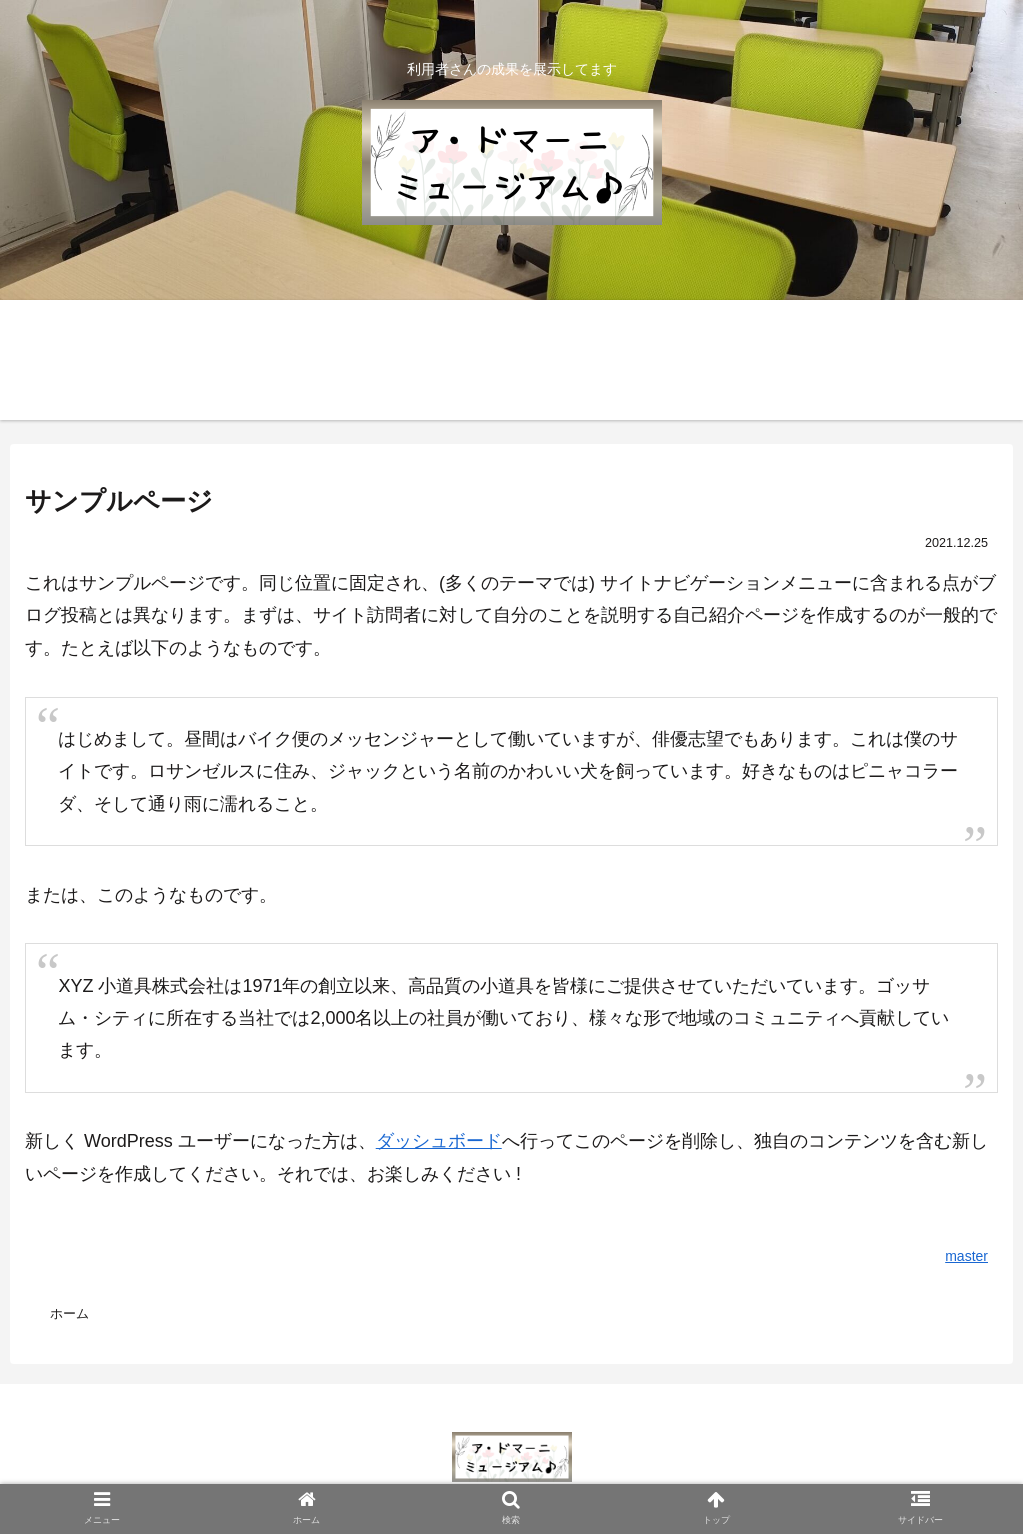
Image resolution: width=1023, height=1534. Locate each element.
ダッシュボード (439, 1141)
